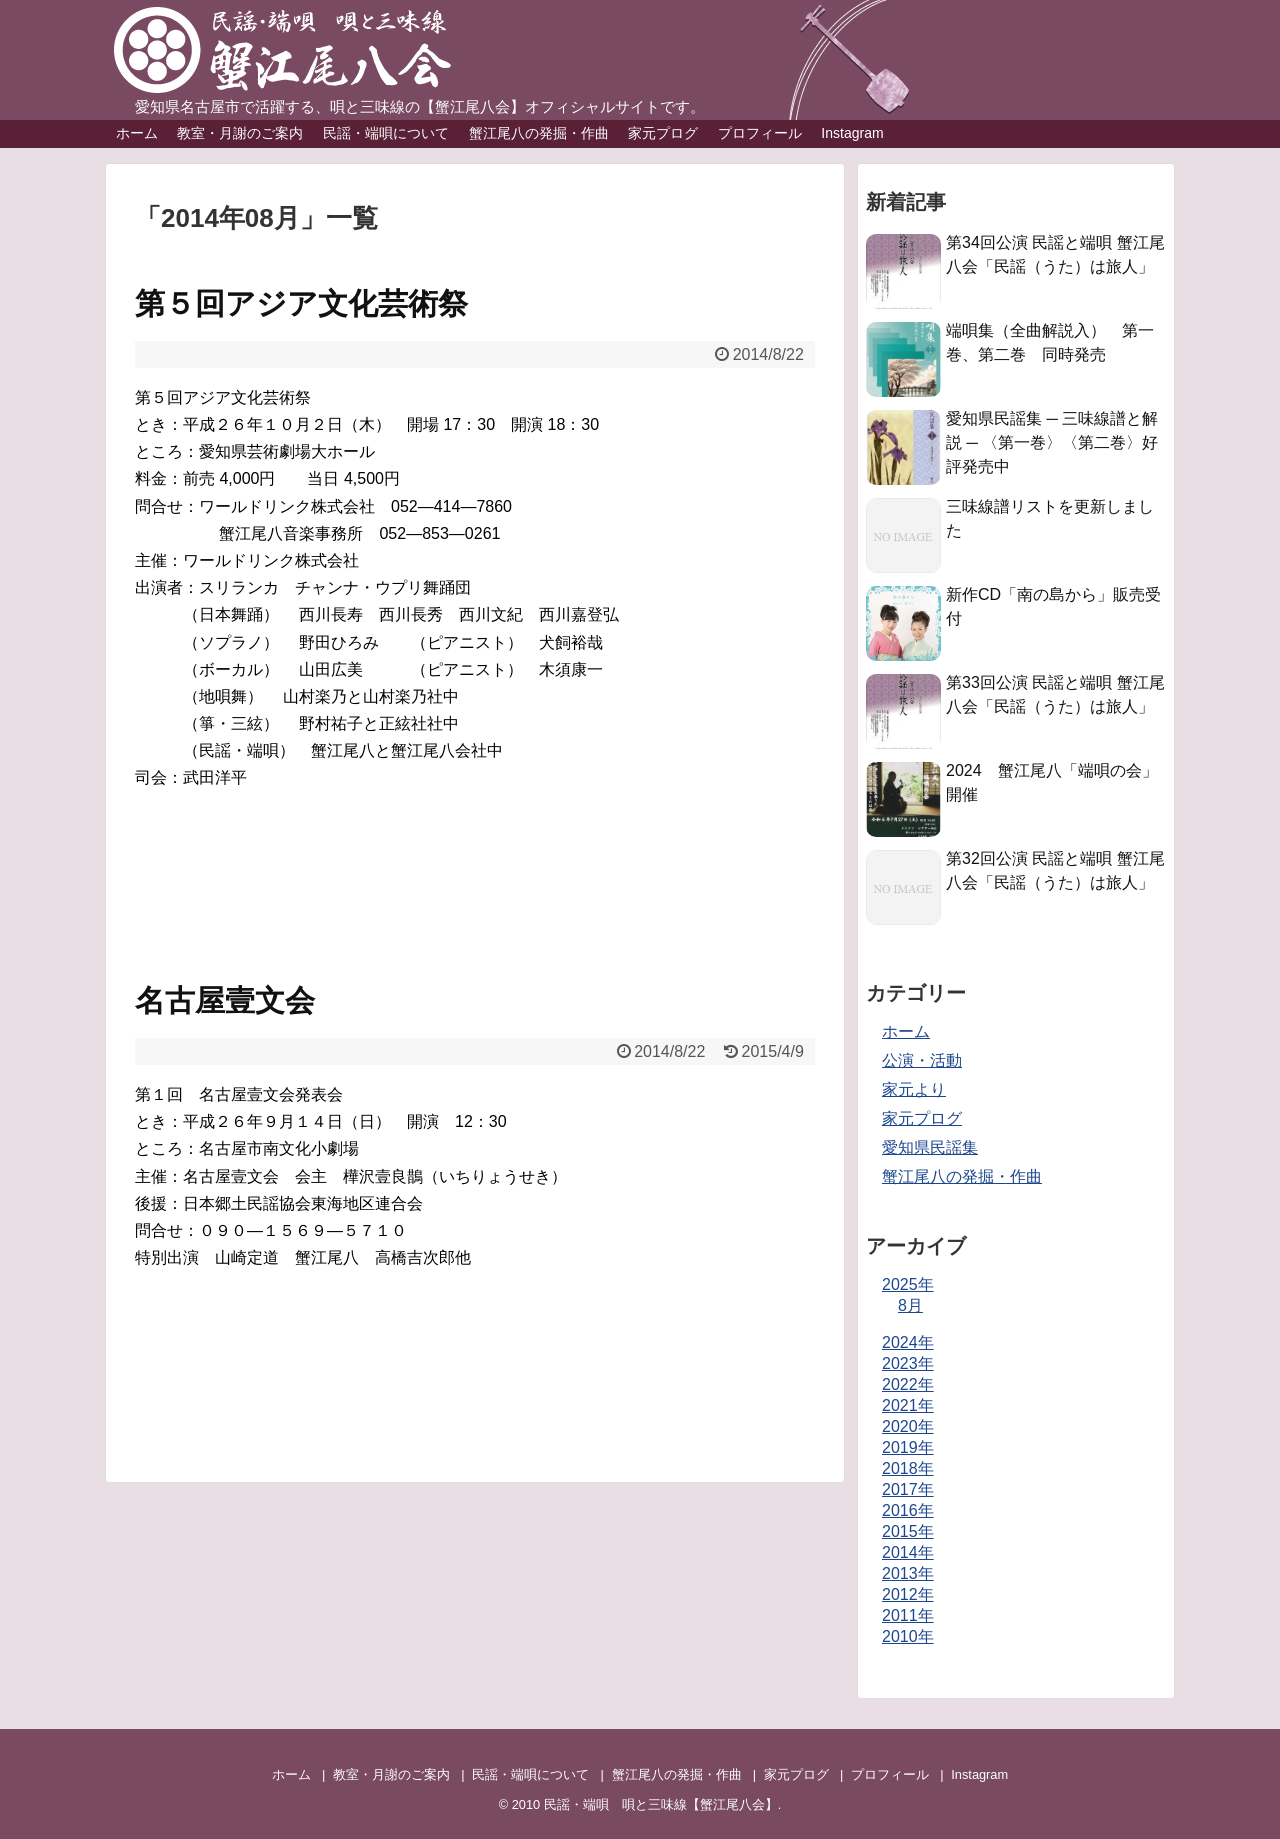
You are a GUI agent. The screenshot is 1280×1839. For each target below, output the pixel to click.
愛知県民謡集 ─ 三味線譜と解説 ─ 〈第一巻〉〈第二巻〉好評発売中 (1052, 442)
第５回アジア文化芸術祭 (301, 303)
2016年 (908, 1510)
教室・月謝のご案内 (240, 133)
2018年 (908, 1468)
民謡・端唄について (386, 133)
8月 (910, 1305)
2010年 (908, 1636)
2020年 (908, 1426)
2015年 (908, 1531)
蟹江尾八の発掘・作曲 (539, 133)
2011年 (908, 1615)
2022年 (908, 1384)
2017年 (908, 1489)
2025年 (908, 1284)
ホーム (137, 133)
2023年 (908, 1363)
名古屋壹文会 (225, 1000)
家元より (914, 1089)
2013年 (908, 1573)
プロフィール (760, 133)
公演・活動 (922, 1060)
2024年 (908, 1342)
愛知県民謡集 (930, 1147)
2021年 (908, 1405)
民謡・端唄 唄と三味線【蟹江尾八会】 (661, 1804)
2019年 (908, 1447)
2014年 (908, 1552)
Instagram (852, 133)
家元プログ (663, 133)
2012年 (908, 1594)
